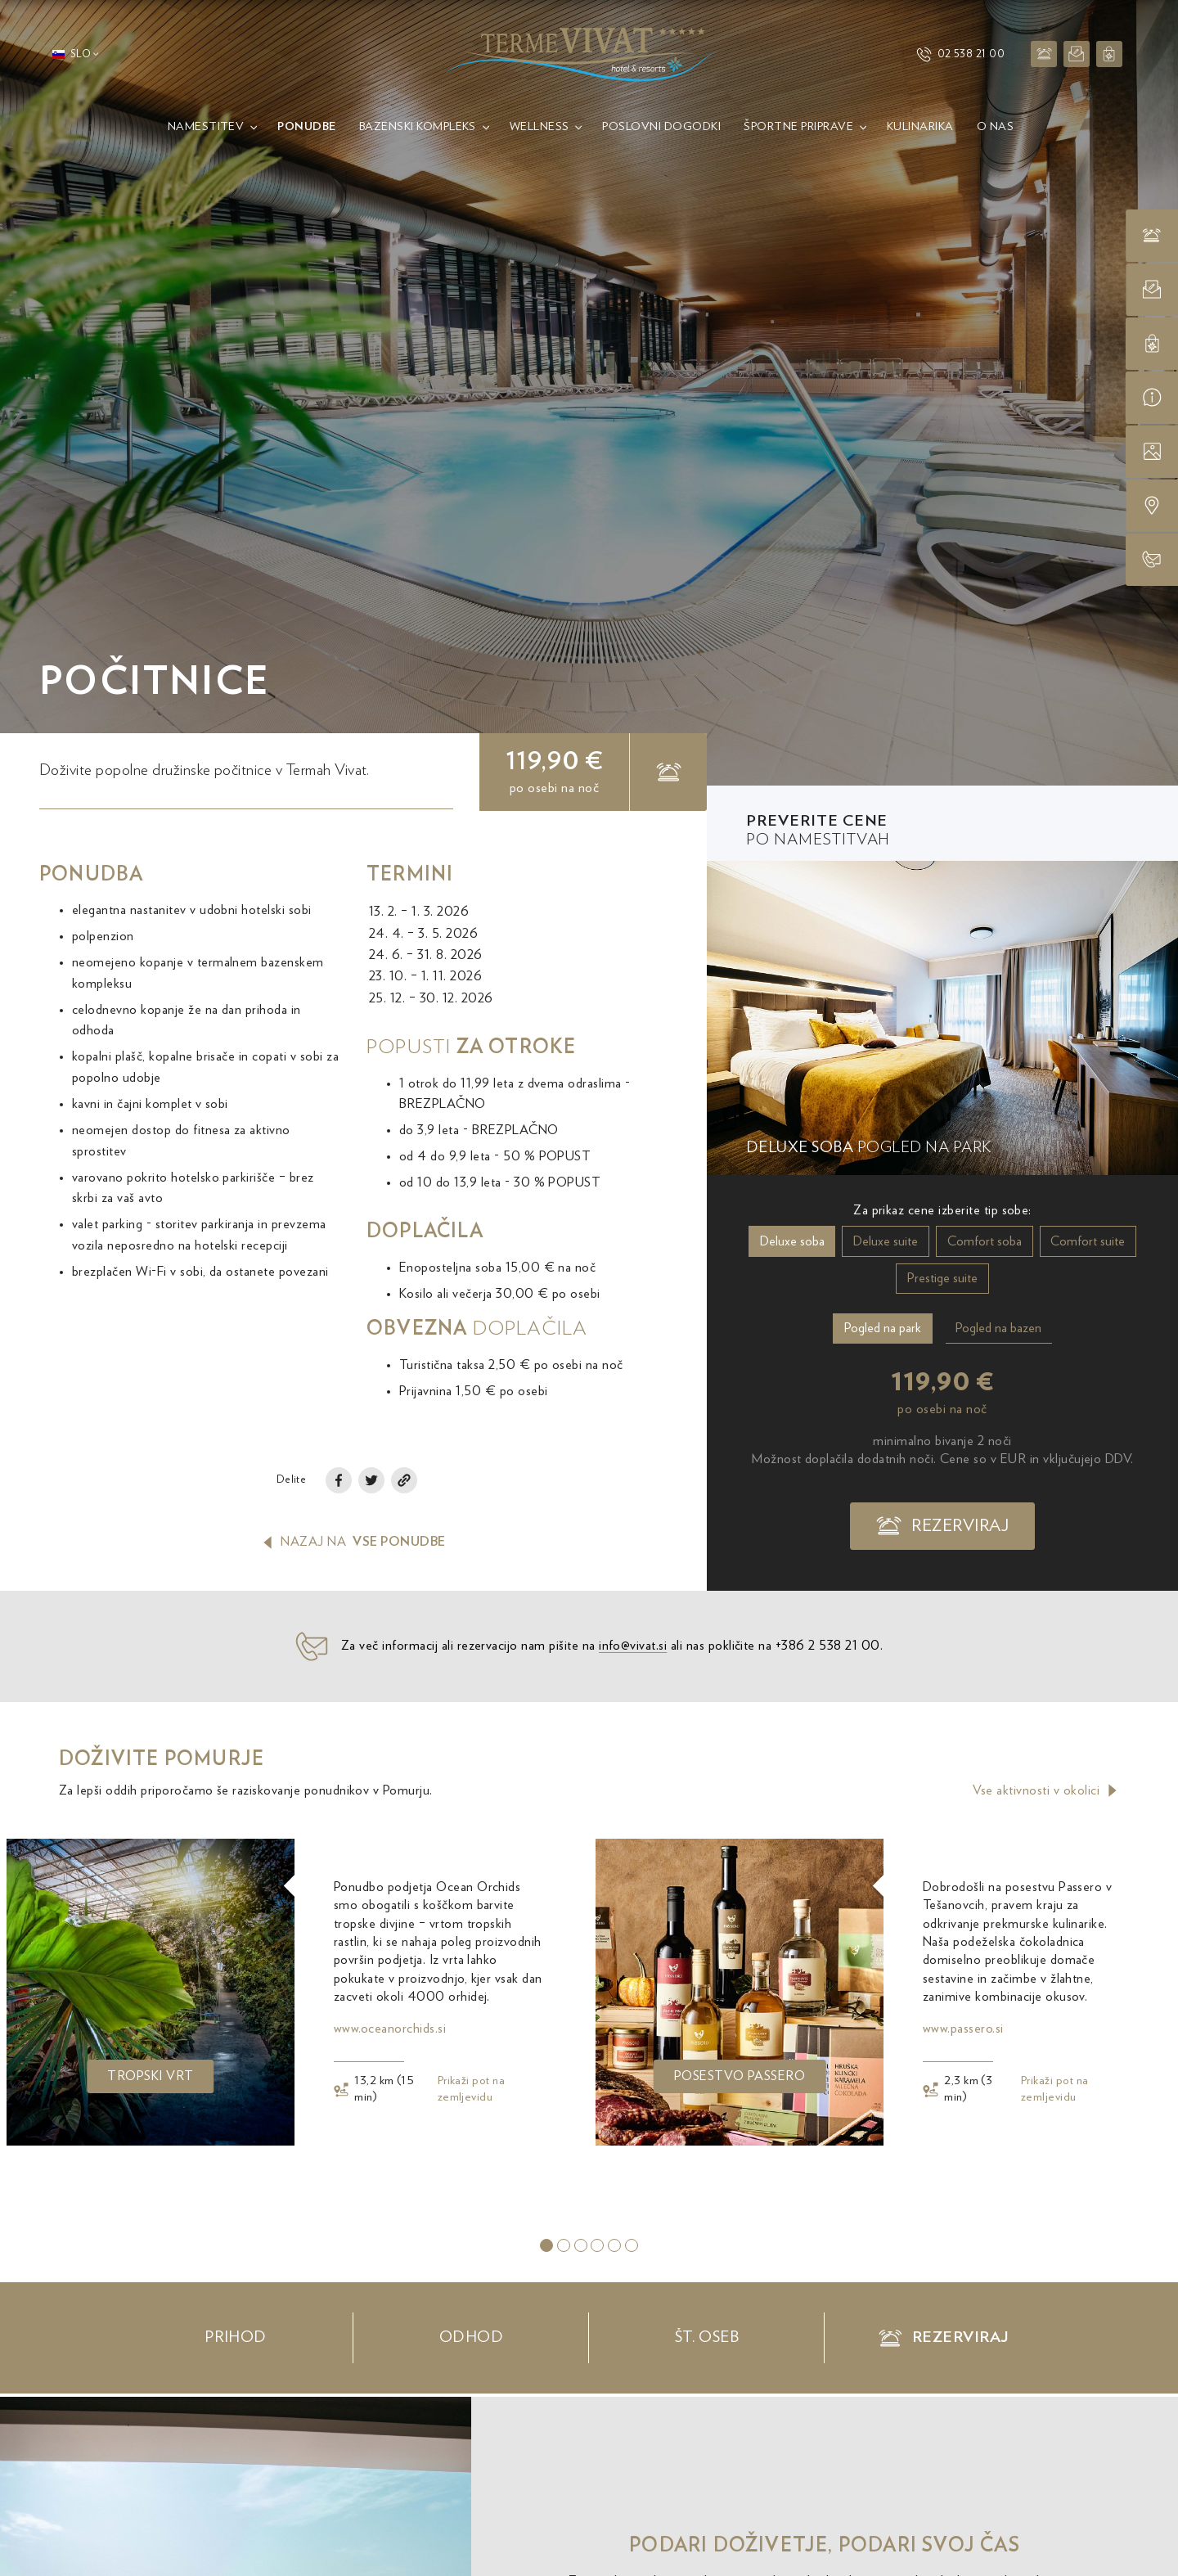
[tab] (546, 2245)
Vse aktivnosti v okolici (1046, 1790)
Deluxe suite (885, 1241)
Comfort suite (1087, 1241)
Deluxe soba (792, 1241)
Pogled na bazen (998, 1328)
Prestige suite (942, 1278)
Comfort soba (984, 1241)
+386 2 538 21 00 (828, 1671)
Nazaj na (353, 1542)
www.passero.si (963, 2028)
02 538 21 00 (960, 54)
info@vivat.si (633, 1671)
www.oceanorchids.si (390, 2028)
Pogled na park (882, 1328)
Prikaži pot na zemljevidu (472, 2088)
